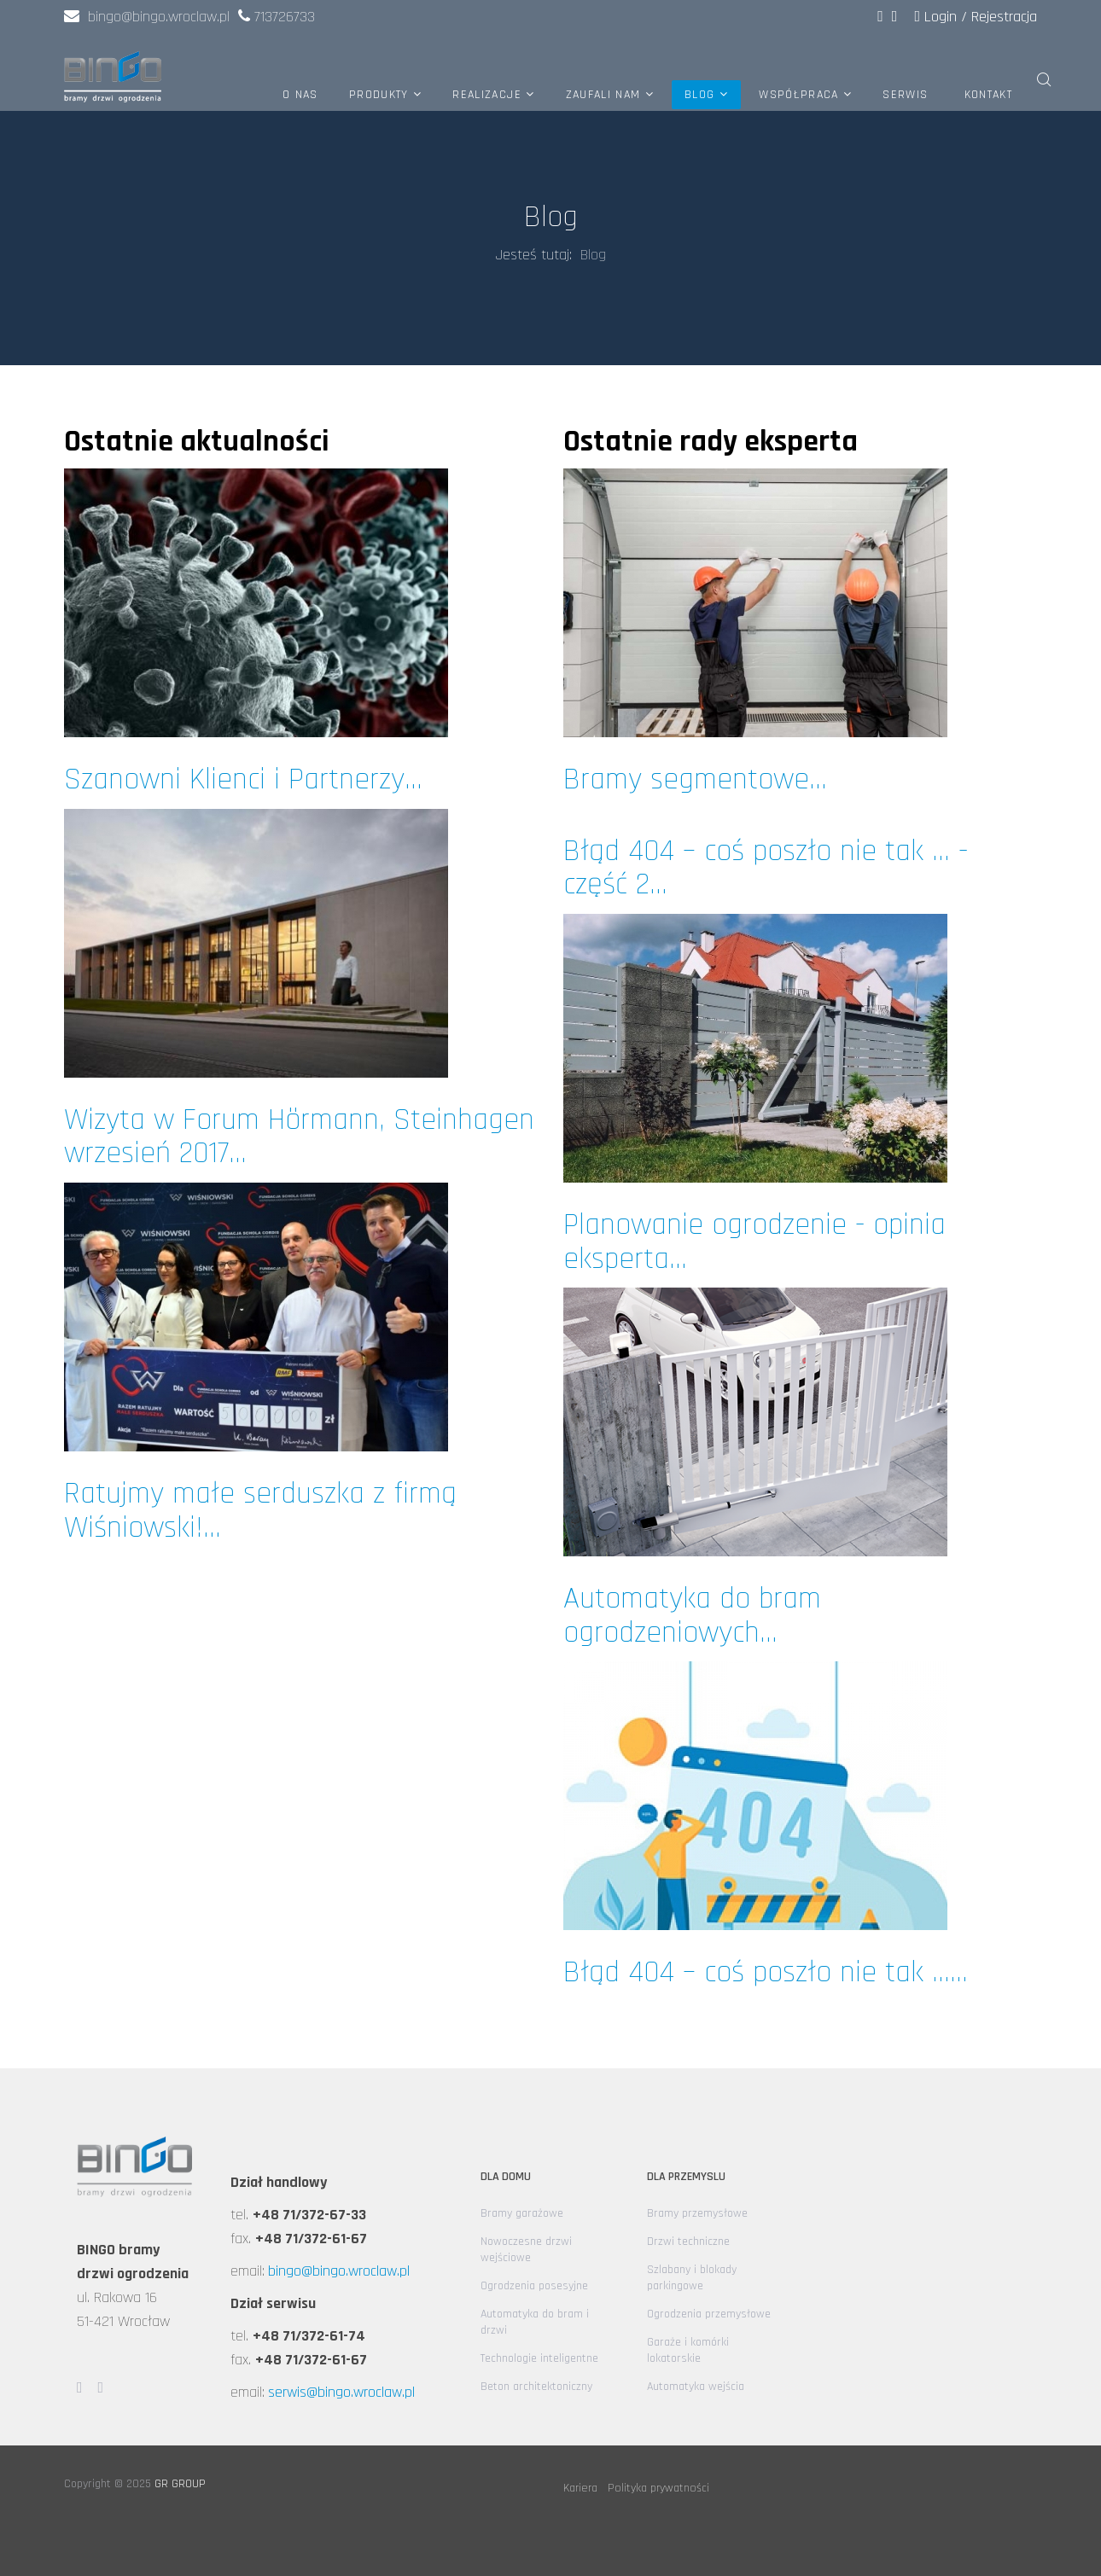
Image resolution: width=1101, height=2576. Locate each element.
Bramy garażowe (522, 2213)
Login (937, 16)
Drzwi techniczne (688, 2241)
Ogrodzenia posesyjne (534, 2286)
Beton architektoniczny (536, 2386)
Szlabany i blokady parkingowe (692, 2278)
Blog (699, 94)
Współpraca (799, 94)
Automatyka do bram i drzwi (535, 2322)
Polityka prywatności (658, 2488)
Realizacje (486, 94)
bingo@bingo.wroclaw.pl (147, 16)
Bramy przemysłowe (697, 2213)
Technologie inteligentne (539, 2358)
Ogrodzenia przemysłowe (709, 2314)
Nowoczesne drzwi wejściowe (526, 2249)
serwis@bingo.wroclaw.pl (341, 2392)
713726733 (284, 16)
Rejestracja (1004, 16)
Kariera (580, 2488)
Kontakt (988, 94)
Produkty (379, 94)
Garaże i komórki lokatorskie (688, 2350)
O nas (300, 94)
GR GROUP (180, 2484)
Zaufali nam (603, 94)
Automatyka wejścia (695, 2386)
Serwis (905, 94)
